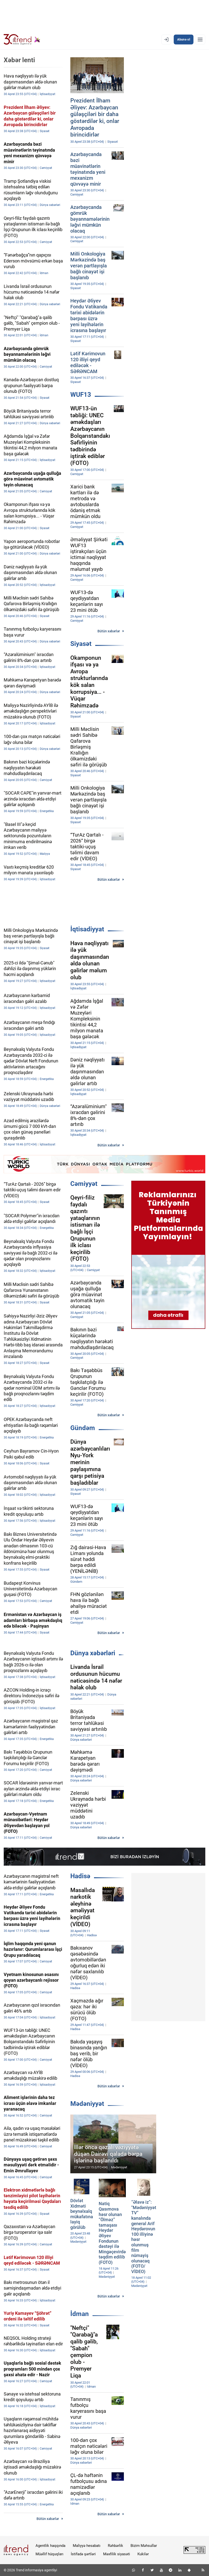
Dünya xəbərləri (92, 1653)
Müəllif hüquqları (49, 2554)
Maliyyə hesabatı (86, 2545)
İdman (79, 2313)
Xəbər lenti (19, 60)
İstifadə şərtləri (83, 2554)
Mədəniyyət (87, 2103)
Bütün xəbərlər (108, 631)
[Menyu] (200, 39)
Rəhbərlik (115, 2545)
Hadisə (80, 1876)
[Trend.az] (22, 39)
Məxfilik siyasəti (116, 2554)
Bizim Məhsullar (144, 2545)
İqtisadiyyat (87, 929)
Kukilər (143, 2554)
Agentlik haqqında (50, 2545)
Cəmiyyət (83, 1183)
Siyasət (81, 643)
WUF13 (80, 394)
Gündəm (82, 1428)
